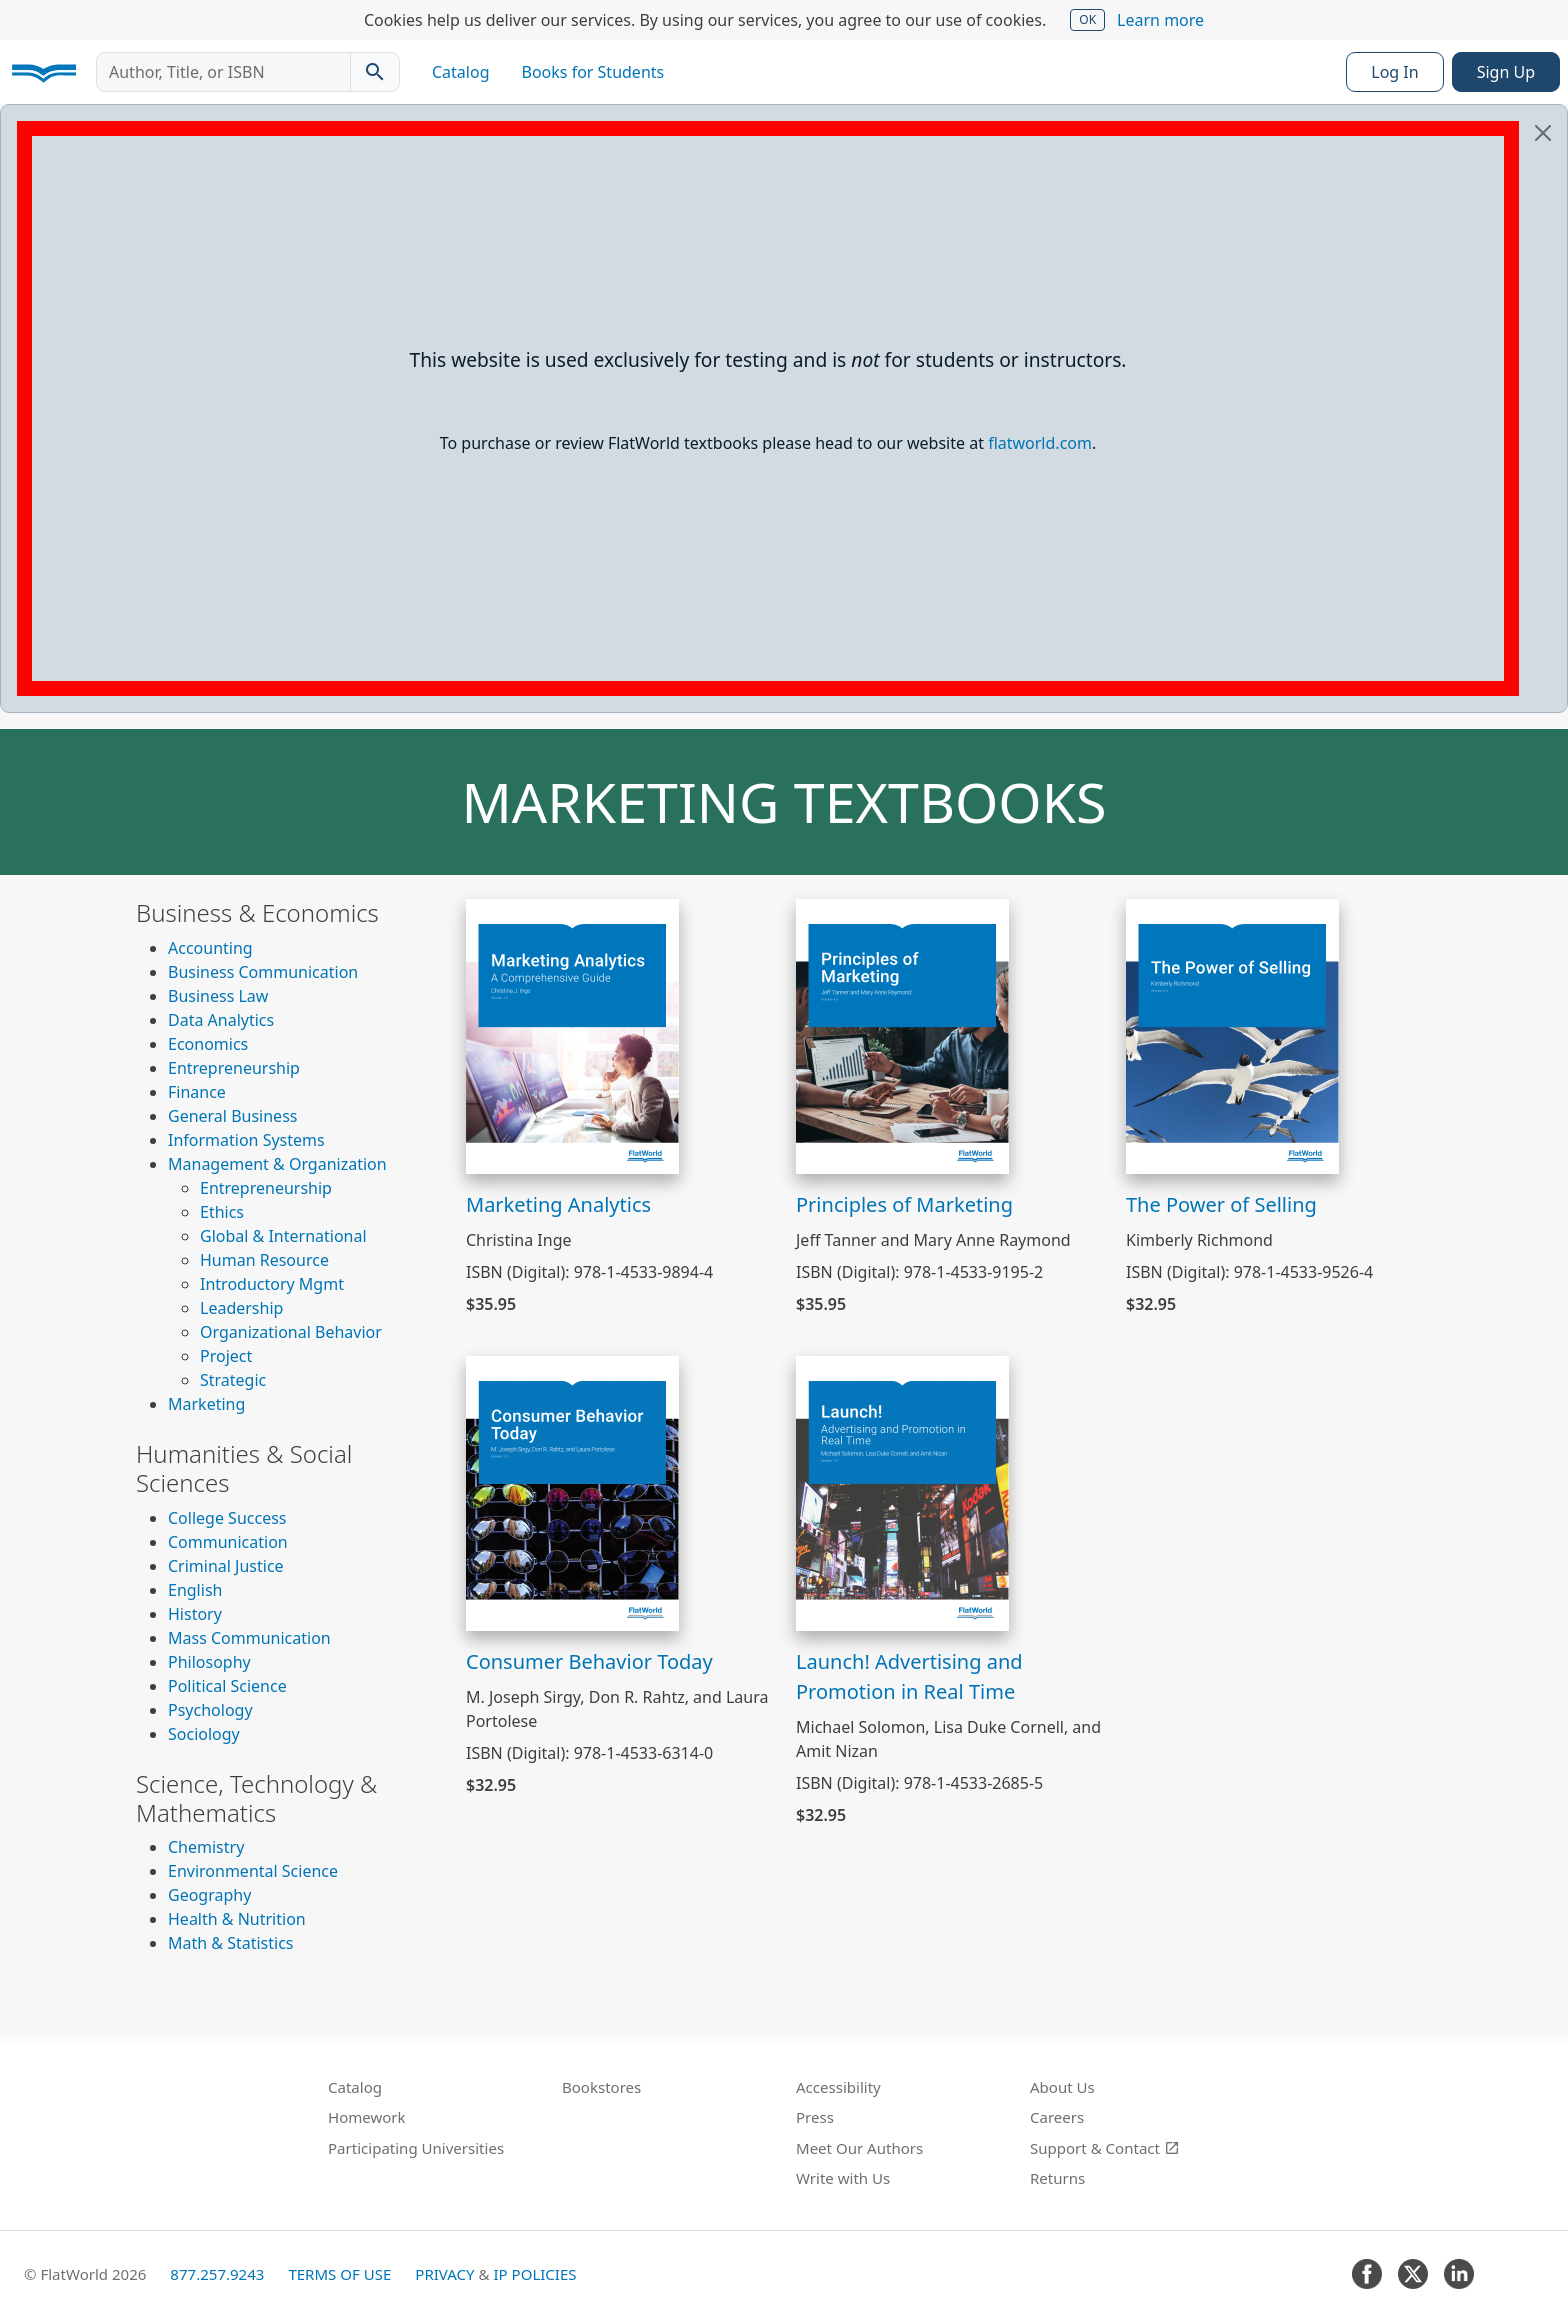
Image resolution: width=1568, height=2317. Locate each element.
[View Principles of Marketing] (902, 1035)
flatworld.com (1040, 443)
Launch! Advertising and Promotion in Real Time (909, 1676)
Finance (197, 1092)
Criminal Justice (226, 1566)
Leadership (241, 1308)
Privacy (444, 2274)
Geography (209, 1895)
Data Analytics (221, 1020)
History (195, 1614)
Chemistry (206, 1847)
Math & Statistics (231, 1943)
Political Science (227, 1686)
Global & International (283, 1236)
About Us (1062, 2087)
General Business (232, 1116)
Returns (1057, 2178)
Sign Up (1506, 72)
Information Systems (246, 1140)
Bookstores (601, 2087)
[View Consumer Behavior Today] (572, 1492)
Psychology (210, 1710)
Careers (1057, 2117)
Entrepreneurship (234, 1068)
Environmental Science (253, 1871)
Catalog (461, 72)
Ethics (222, 1212)
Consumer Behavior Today (589, 1661)
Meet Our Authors (859, 2148)
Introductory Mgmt (272, 1284)
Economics (208, 1044)
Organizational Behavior (291, 1332)
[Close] (1543, 133)
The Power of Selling (1221, 1204)
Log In (1394, 72)
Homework (367, 2117)
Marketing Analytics (558, 1204)
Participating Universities (416, 2148)
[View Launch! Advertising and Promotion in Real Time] (902, 1492)
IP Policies (534, 2274)
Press (815, 2117)
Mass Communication (249, 1638)
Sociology (204, 1734)
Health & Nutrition (237, 1919)
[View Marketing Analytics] (572, 1035)
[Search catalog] (375, 72)
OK (1087, 19)
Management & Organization (277, 1164)
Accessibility (838, 2087)
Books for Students (593, 72)
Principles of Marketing (904, 1204)
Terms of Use (339, 2274)
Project (226, 1356)
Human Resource (264, 1260)
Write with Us (843, 2178)
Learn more (1160, 20)
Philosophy (209, 1662)
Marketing (206, 1404)
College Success (227, 1518)
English (195, 1590)
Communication (228, 1542)
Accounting (210, 948)
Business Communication (263, 972)
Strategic (233, 1380)
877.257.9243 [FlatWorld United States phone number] (217, 2274)
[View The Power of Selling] (1232, 1035)
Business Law (218, 996)
